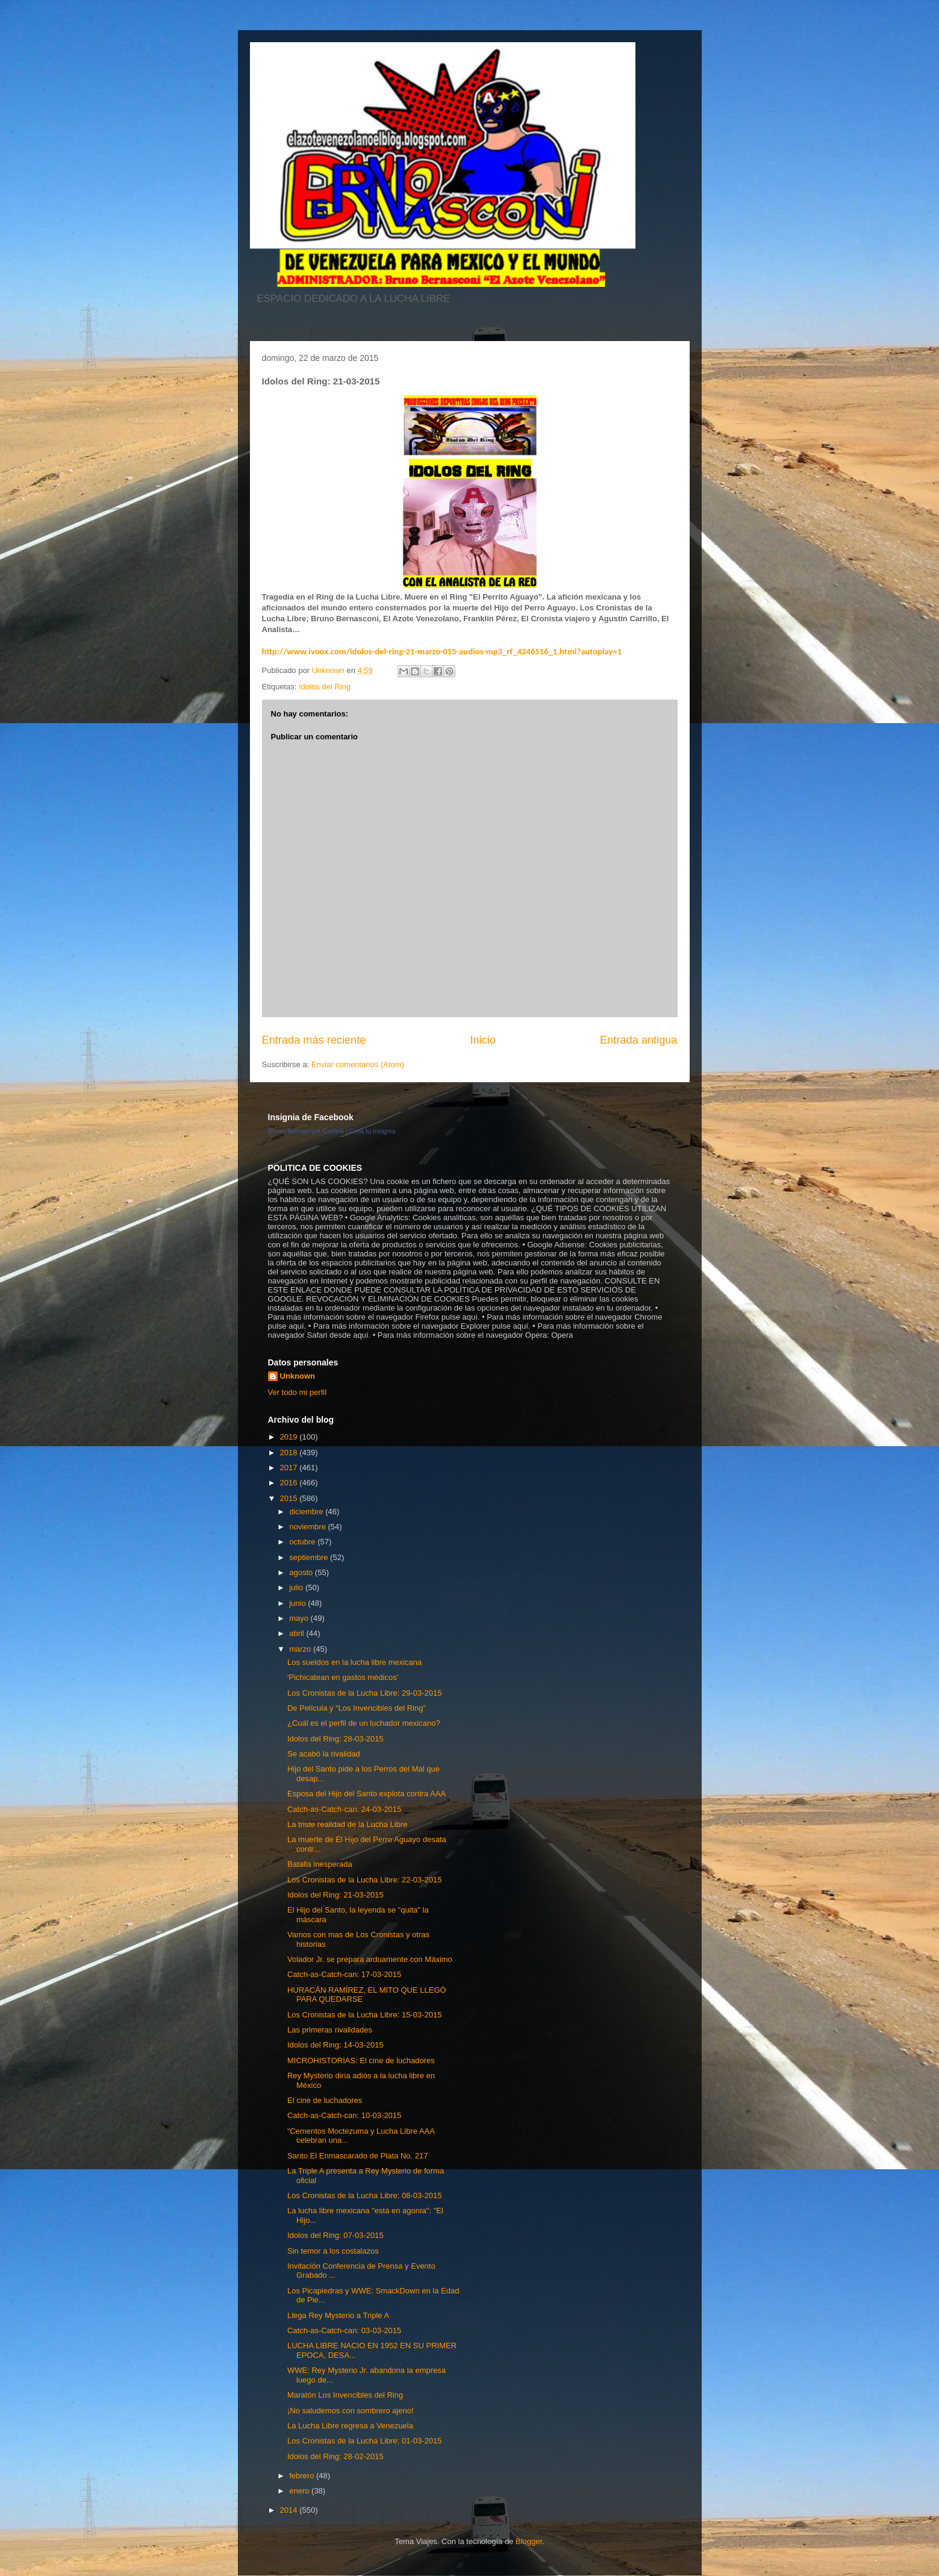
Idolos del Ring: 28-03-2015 (335, 1738)
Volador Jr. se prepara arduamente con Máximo (369, 1959)
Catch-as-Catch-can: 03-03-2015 (344, 2330)
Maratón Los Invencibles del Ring (345, 2394)
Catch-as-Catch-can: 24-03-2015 (344, 1809)
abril (297, 1633)
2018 (290, 1452)
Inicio (482, 1040)
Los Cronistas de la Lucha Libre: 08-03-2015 (364, 2195)
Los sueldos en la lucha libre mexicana (354, 1662)
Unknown (298, 1375)
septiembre (309, 1557)
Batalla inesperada (319, 1864)
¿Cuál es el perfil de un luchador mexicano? (363, 1723)
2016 (290, 1482)
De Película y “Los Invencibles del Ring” (356, 1708)
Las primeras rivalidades (329, 2029)
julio (297, 1587)
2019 (290, 1436)
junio (298, 1603)
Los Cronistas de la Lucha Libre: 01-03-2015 (364, 2440)
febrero (302, 2475)
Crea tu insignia (372, 1131)
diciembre (307, 1511)
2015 (290, 1498)
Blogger (529, 2541)
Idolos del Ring (325, 686)
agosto (302, 1572)
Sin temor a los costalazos (333, 2250)
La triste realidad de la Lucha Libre (347, 1824)
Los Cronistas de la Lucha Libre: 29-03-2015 (364, 1692)
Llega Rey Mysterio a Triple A (338, 2315)
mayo (299, 1618)
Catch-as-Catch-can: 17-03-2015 (344, 1974)
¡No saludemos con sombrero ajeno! (350, 2410)
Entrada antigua (638, 1040)
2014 (290, 2510)
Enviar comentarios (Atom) (357, 1064)
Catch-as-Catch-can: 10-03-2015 (344, 2115)
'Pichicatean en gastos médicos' (342, 1677)
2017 (290, 1467)
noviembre (308, 1526)
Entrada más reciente (314, 1040)
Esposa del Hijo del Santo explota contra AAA (366, 1793)
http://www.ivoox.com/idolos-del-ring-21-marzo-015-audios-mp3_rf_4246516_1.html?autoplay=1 (442, 651)
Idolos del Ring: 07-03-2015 (335, 2235)
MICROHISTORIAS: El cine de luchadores (361, 2060)
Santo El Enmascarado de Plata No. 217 (357, 2155)
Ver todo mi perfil (297, 1392)
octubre (303, 1541)
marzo (301, 1648)
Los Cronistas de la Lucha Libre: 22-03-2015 (364, 1879)
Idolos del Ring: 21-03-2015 (335, 1894)
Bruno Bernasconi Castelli (306, 1131)
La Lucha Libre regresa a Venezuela (350, 2425)
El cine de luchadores (324, 2100)
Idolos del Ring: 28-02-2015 (335, 2456)
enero (300, 2490)
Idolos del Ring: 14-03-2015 (335, 2044)
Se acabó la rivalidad (323, 1753)
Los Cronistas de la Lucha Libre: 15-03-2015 (364, 2014)
